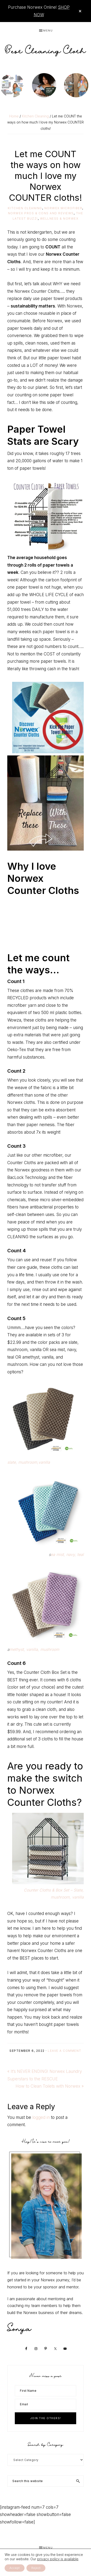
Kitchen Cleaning (25, 208)
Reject (36, 2568)
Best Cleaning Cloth (45, 49)
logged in (41, 2117)
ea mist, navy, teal (67, 1554)
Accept (14, 2568)
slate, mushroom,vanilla (28, 1462)
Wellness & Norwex (59, 218)
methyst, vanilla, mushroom (34, 1649)
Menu (48, 30)
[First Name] (45, 2390)
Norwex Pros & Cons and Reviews (41, 213)
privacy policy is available (57, 2559)
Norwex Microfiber (63, 208)
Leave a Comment (65, 2051)
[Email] (45, 2404)
